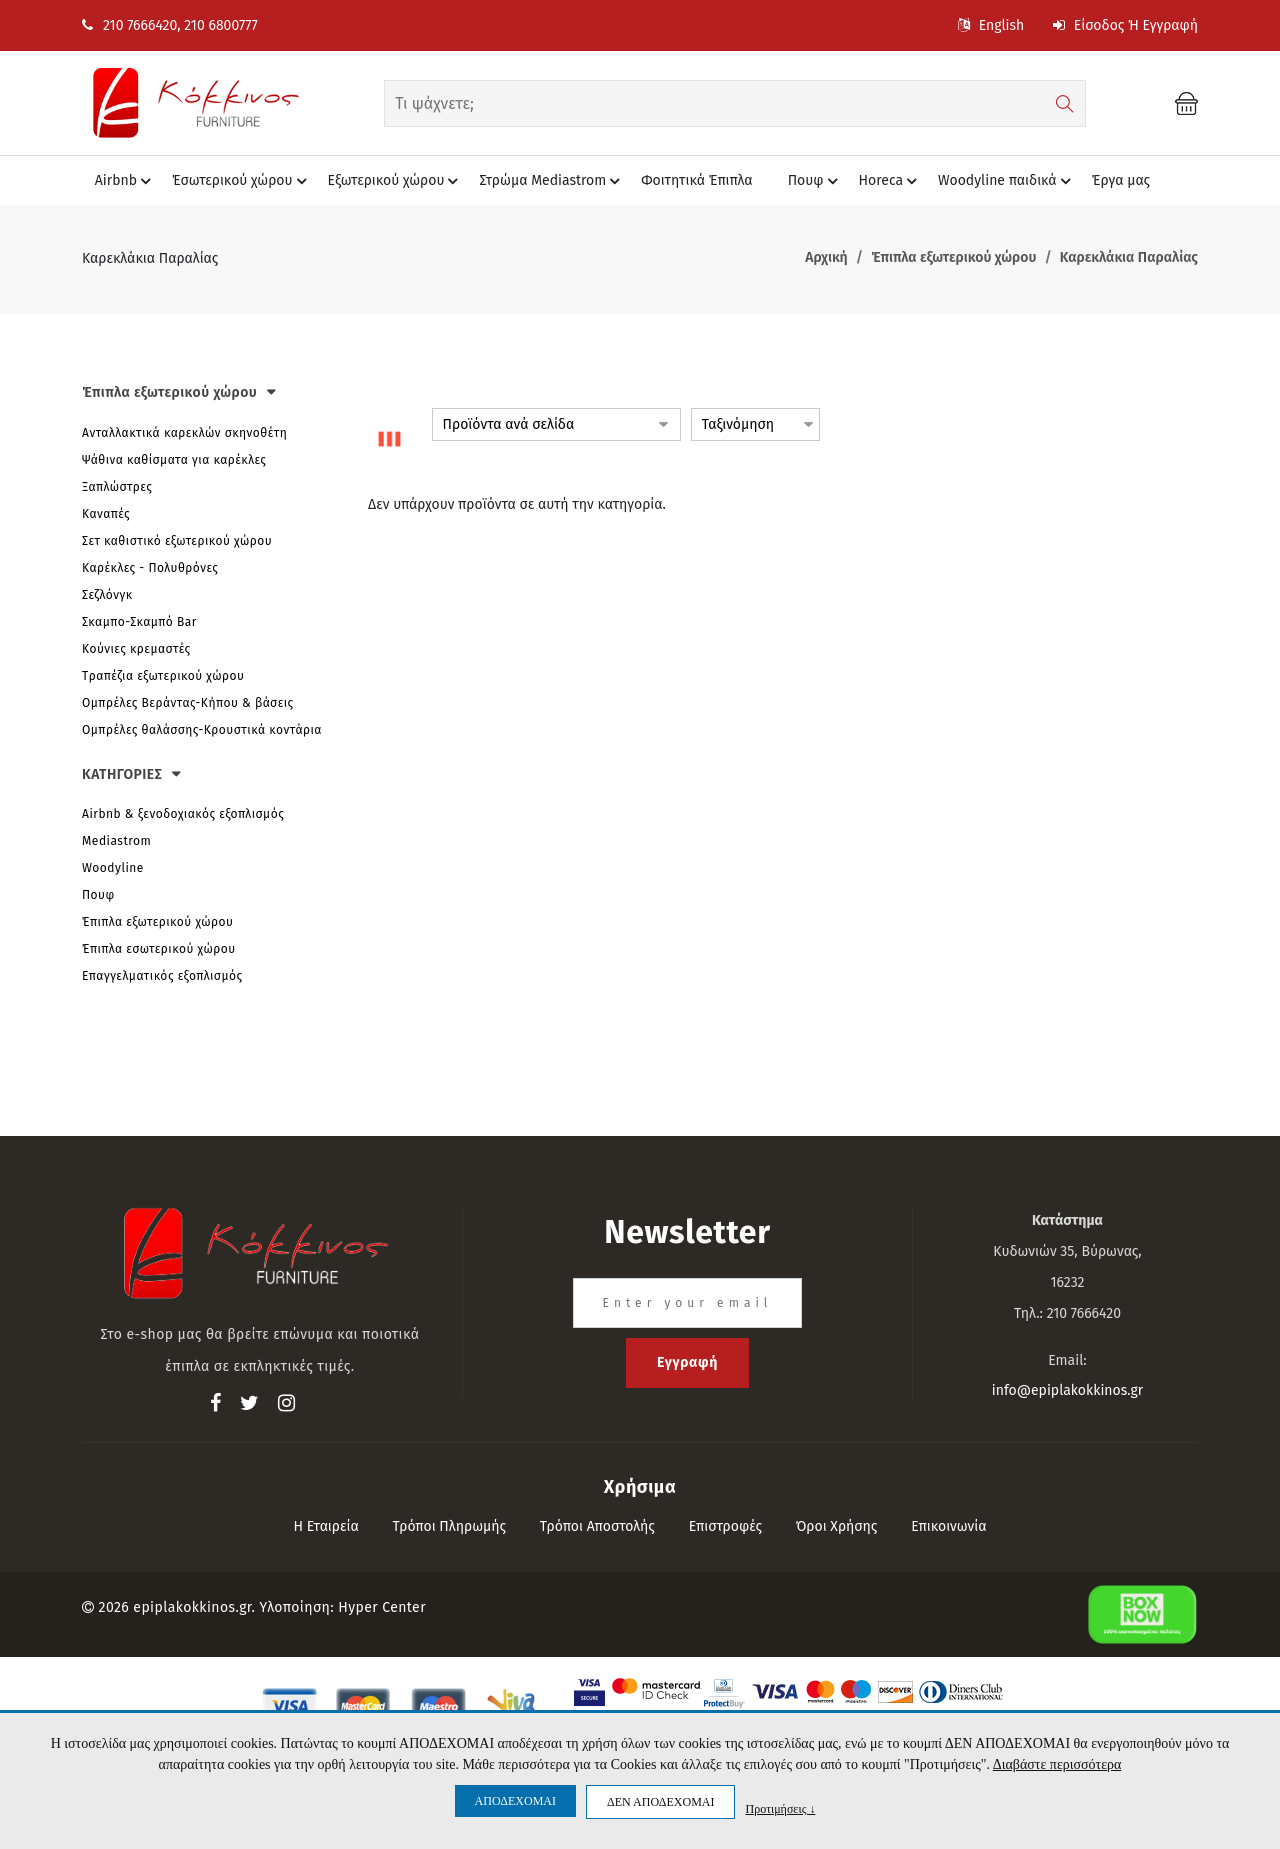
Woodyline (113, 868)
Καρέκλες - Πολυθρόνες (150, 568)
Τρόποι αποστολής (597, 1526)
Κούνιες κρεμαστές (136, 649)
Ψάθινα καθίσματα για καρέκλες (174, 460)
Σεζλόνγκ (107, 595)
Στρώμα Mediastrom (552, 181)
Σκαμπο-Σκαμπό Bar (139, 622)
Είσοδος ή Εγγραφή (1125, 25)
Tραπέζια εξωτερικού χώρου (163, 676)
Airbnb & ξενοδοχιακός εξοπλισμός (183, 814)
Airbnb (126, 181)
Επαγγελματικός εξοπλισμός (162, 976)
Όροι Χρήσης (837, 1526)
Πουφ (816, 181)
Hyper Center (382, 1607)
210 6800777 (220, 25)
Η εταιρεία (325, 1526)
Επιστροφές (725, 1526)
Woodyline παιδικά (1007, 181)
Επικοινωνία (948, 1526)
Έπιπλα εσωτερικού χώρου (159, 949)
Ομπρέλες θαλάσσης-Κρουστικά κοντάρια (202, 730)
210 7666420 (129, 25)
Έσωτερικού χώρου (242, 181)
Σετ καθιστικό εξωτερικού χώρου (177, 541)
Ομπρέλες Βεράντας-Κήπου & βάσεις (188, 703)
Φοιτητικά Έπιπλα (696, 180)
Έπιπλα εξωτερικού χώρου (157, 922)
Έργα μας (1121, 180)
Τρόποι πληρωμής (450, 1526)
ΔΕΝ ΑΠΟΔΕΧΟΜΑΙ (660, 1802)
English (991, 25)
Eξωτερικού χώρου (396, 181)
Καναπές (106, 514)
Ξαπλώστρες (117, 487)
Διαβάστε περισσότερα (1057, 1764)
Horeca (891, 181)
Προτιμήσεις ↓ (780, 1808)
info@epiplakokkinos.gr (1067, 1390)
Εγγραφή (687, 1362)
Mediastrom (116, 841)
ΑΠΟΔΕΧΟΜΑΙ (515, 1801)
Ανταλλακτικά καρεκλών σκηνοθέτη (184, 433)
